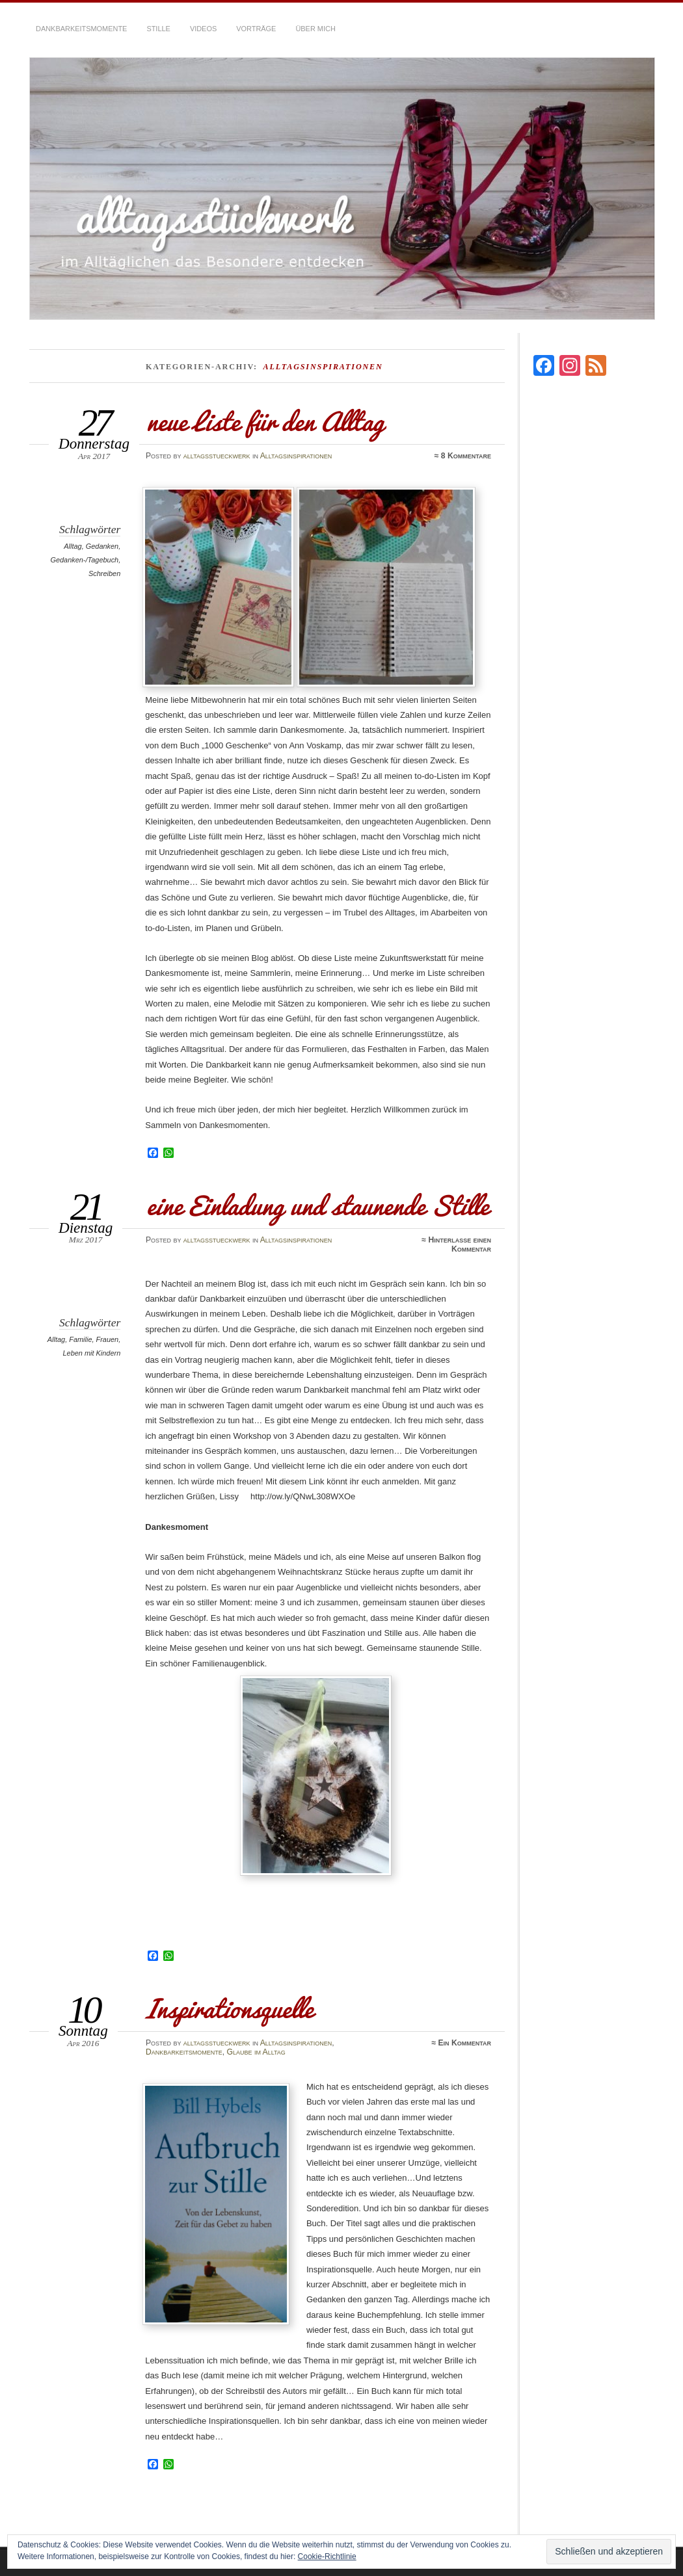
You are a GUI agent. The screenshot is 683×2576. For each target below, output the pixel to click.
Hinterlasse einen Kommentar (459, 1244)
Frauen (107, 1339)
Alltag (72, 546)
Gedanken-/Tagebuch (84, 560)
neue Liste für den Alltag (264, 421)
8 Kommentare (466, 455)
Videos (203, 29)
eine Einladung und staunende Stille (317, 1205)
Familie (80, 1339)
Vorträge (256, 29)
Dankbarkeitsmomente (81, 29)
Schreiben (104, 573)
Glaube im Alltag (256, 2052)
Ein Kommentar (465, 2042)
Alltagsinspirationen (296, 455)
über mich (315, 29)
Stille (158, 29)
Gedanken (102, 546)
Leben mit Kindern (91, 1353)
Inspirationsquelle (229, 2008)
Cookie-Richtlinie (327, 2556)
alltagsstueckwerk (216, 455)
